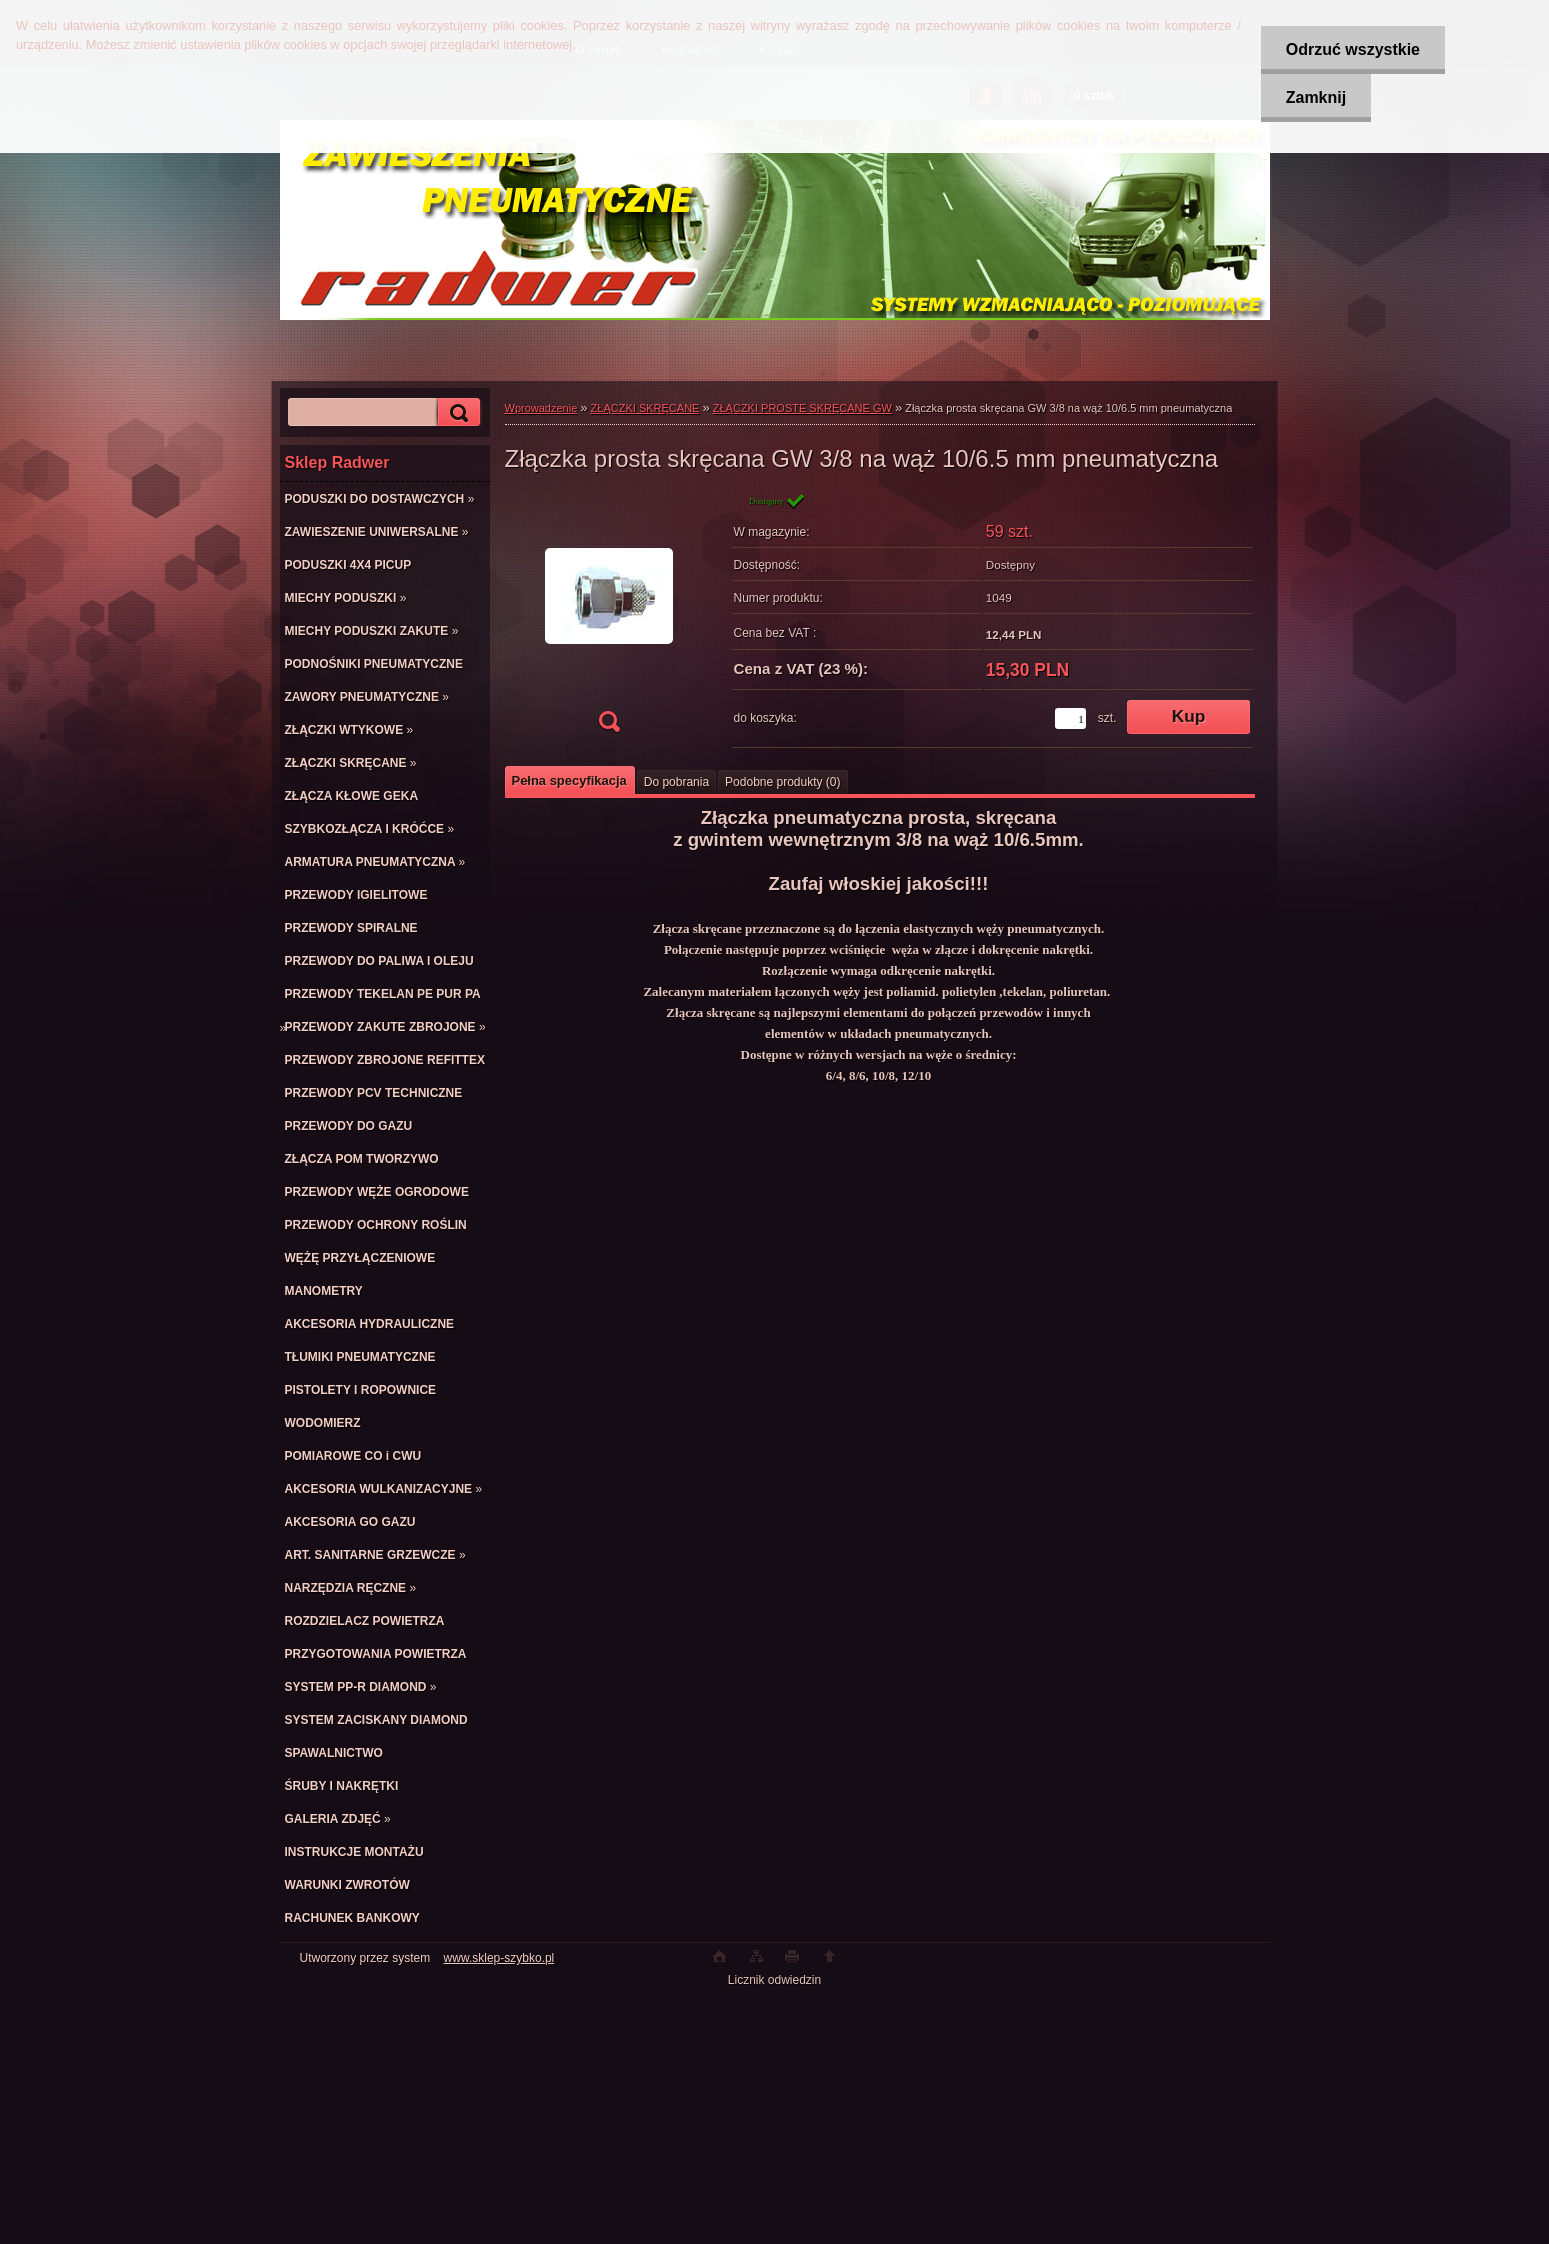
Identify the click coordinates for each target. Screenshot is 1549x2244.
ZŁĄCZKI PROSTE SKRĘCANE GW (802, 408)
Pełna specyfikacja (569, 780)
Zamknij (1315, 97)
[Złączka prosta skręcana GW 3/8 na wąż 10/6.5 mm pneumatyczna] (609, 618)
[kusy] (1070, 718)
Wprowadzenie (541, 408)
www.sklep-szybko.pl (499, 1958)
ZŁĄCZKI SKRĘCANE (645, 408)
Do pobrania (676, 782)
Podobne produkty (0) (782, 782)
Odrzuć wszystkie (1352, 49)
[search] (456, 412)
